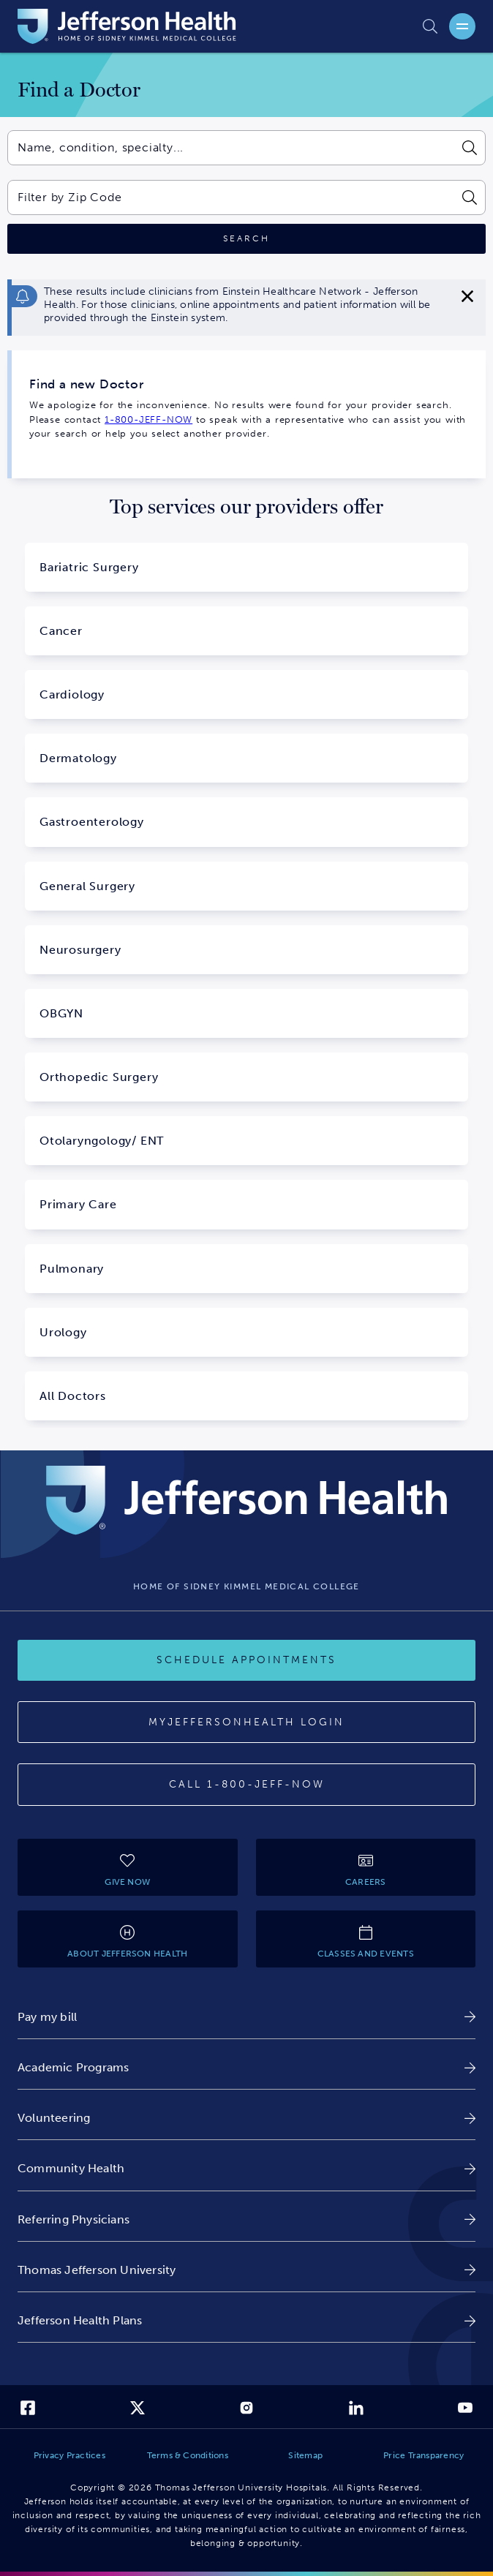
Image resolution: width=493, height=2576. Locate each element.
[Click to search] (246, 239)
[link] (246, 2017)
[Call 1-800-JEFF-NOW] (246, 1784)
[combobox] (230, 147)
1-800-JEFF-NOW (148, 419)
